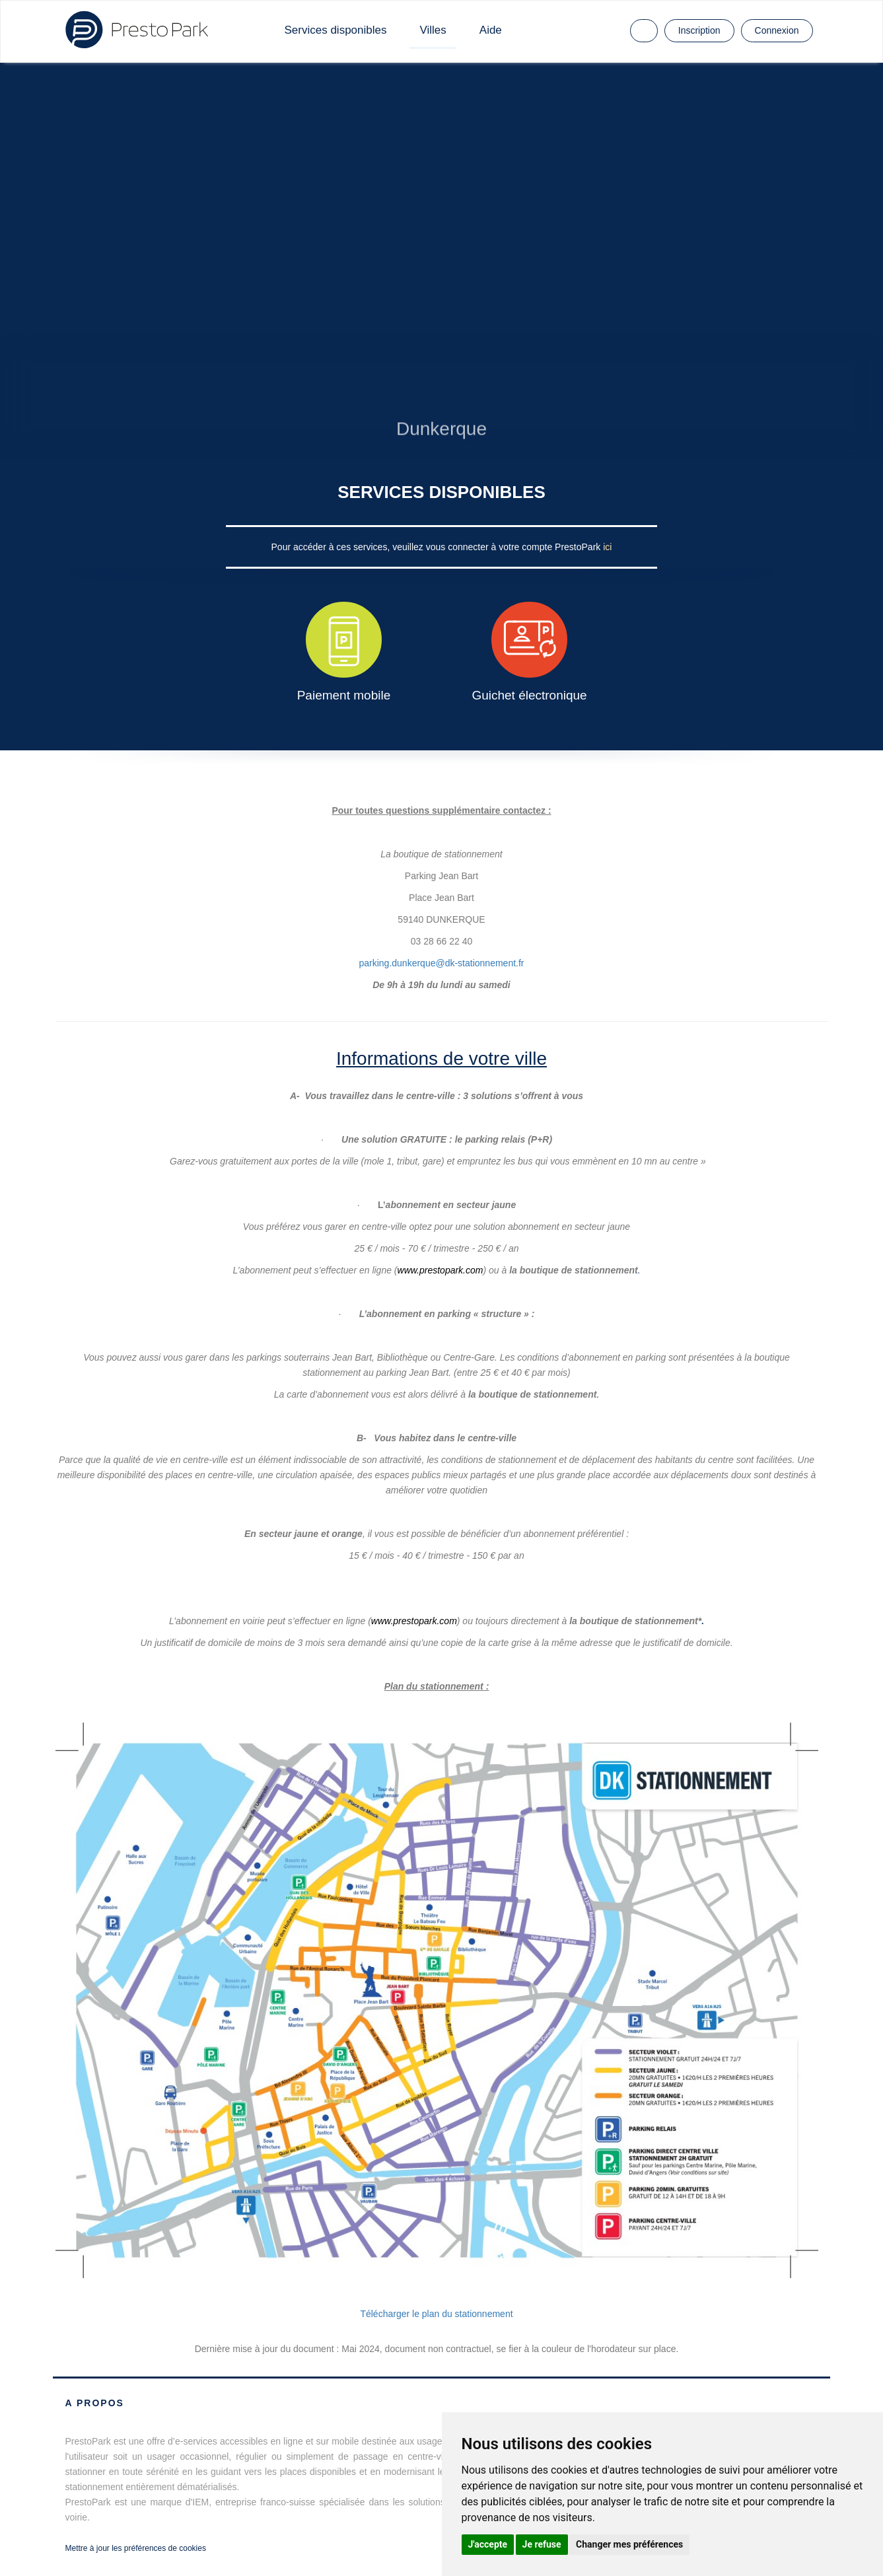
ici (607, 547)
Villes (432, 30)
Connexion (777, 30)
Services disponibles (336, 30)
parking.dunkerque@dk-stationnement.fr (441, 959)
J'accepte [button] (488, 2544)
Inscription (699, 30)
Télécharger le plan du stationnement (436, 2313)
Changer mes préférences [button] (629, 2544)
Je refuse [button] (541, 2544)
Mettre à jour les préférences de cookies (135, 2548)
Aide (490, 30)
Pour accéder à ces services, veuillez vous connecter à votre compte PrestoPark (437, 547)
